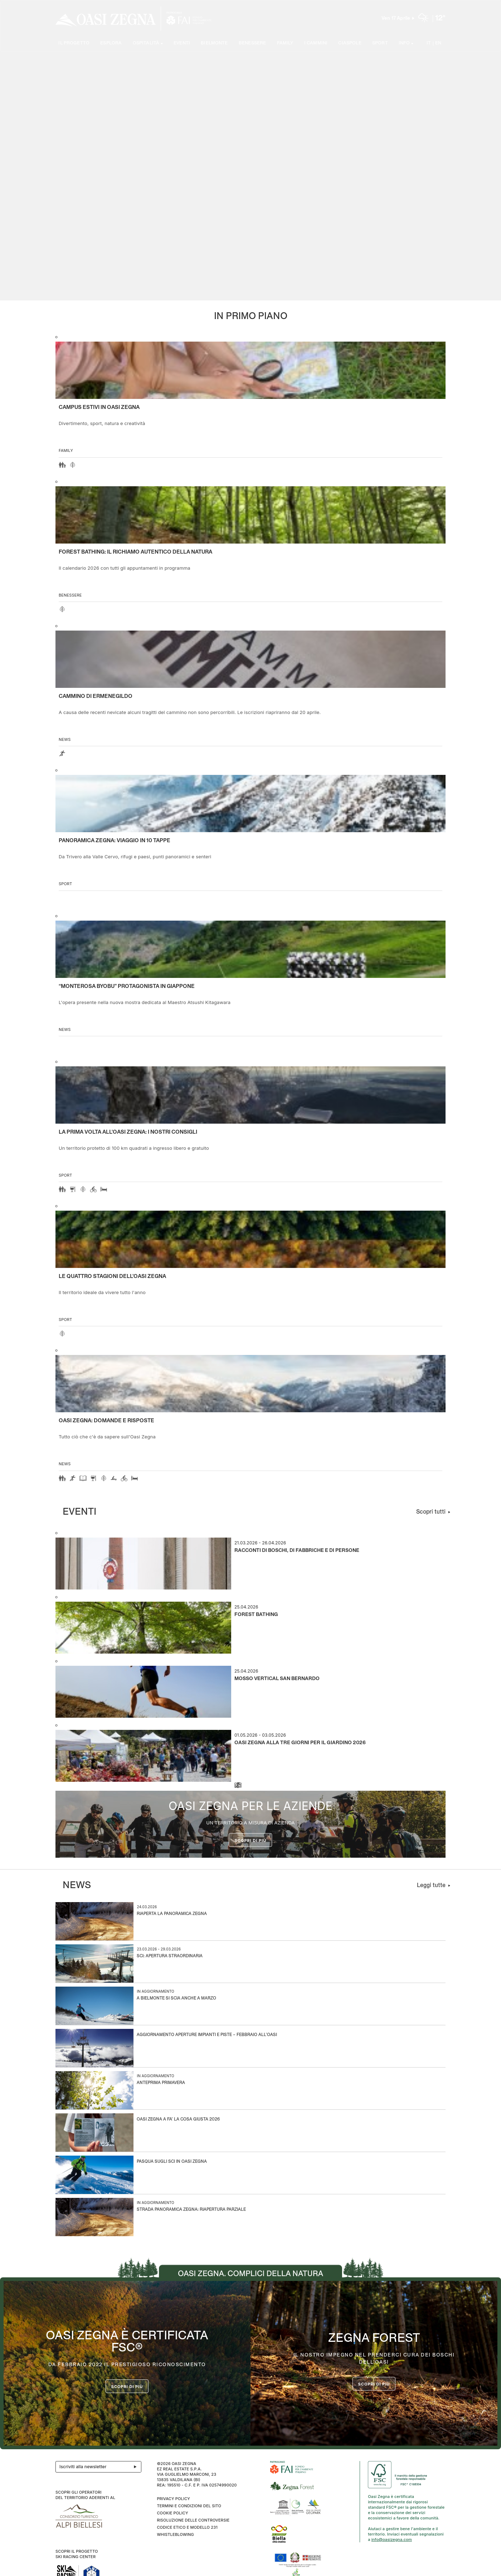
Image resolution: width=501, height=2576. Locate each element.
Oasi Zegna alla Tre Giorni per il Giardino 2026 (300, 1743)
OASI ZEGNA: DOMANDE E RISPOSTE (106, 1420)
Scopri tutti (431, 1512)
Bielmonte (214, 43)
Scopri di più (251, 1840)
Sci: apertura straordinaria (170, 1956)
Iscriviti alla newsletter (100, 2466)
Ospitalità (146, 43)
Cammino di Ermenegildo (95, 696)
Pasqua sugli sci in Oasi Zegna (172, 2162)
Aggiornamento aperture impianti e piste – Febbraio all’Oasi (207, 2035)
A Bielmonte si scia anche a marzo (176, 1999)
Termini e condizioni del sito (189, 2505)
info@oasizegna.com (391, 2539)
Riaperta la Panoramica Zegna (172, 1914)
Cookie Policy (172, 2512)
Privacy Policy (173, 2498)
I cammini (315, 43)
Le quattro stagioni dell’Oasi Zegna (112, 1276)
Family (285, 43)
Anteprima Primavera (161, 2083)
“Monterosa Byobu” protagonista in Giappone (127, 986)
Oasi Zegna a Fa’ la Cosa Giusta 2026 (178, 2120)
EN (438, 43)
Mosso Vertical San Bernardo (277, 1679)
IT (429, 43)
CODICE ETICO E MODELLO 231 (187, 2527)
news (64, 739)
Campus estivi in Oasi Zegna (99, 407)
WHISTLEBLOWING (175, 2534)
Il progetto (73, 43)
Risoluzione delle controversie (193, 2520)
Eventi (181, 43)
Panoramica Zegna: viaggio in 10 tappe (114, 840)
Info (404, 43)
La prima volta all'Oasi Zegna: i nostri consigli (128, 1132)
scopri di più (374, 2384)
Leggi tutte (431, 1885)
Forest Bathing (256, 1614)
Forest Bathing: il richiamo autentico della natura (135, 552)
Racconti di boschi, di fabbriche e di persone (296, 1550)
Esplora (111, 43)
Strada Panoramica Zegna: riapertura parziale (191, 2210)
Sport (380, 43)
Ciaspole (349, 43)
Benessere (252, 43)
